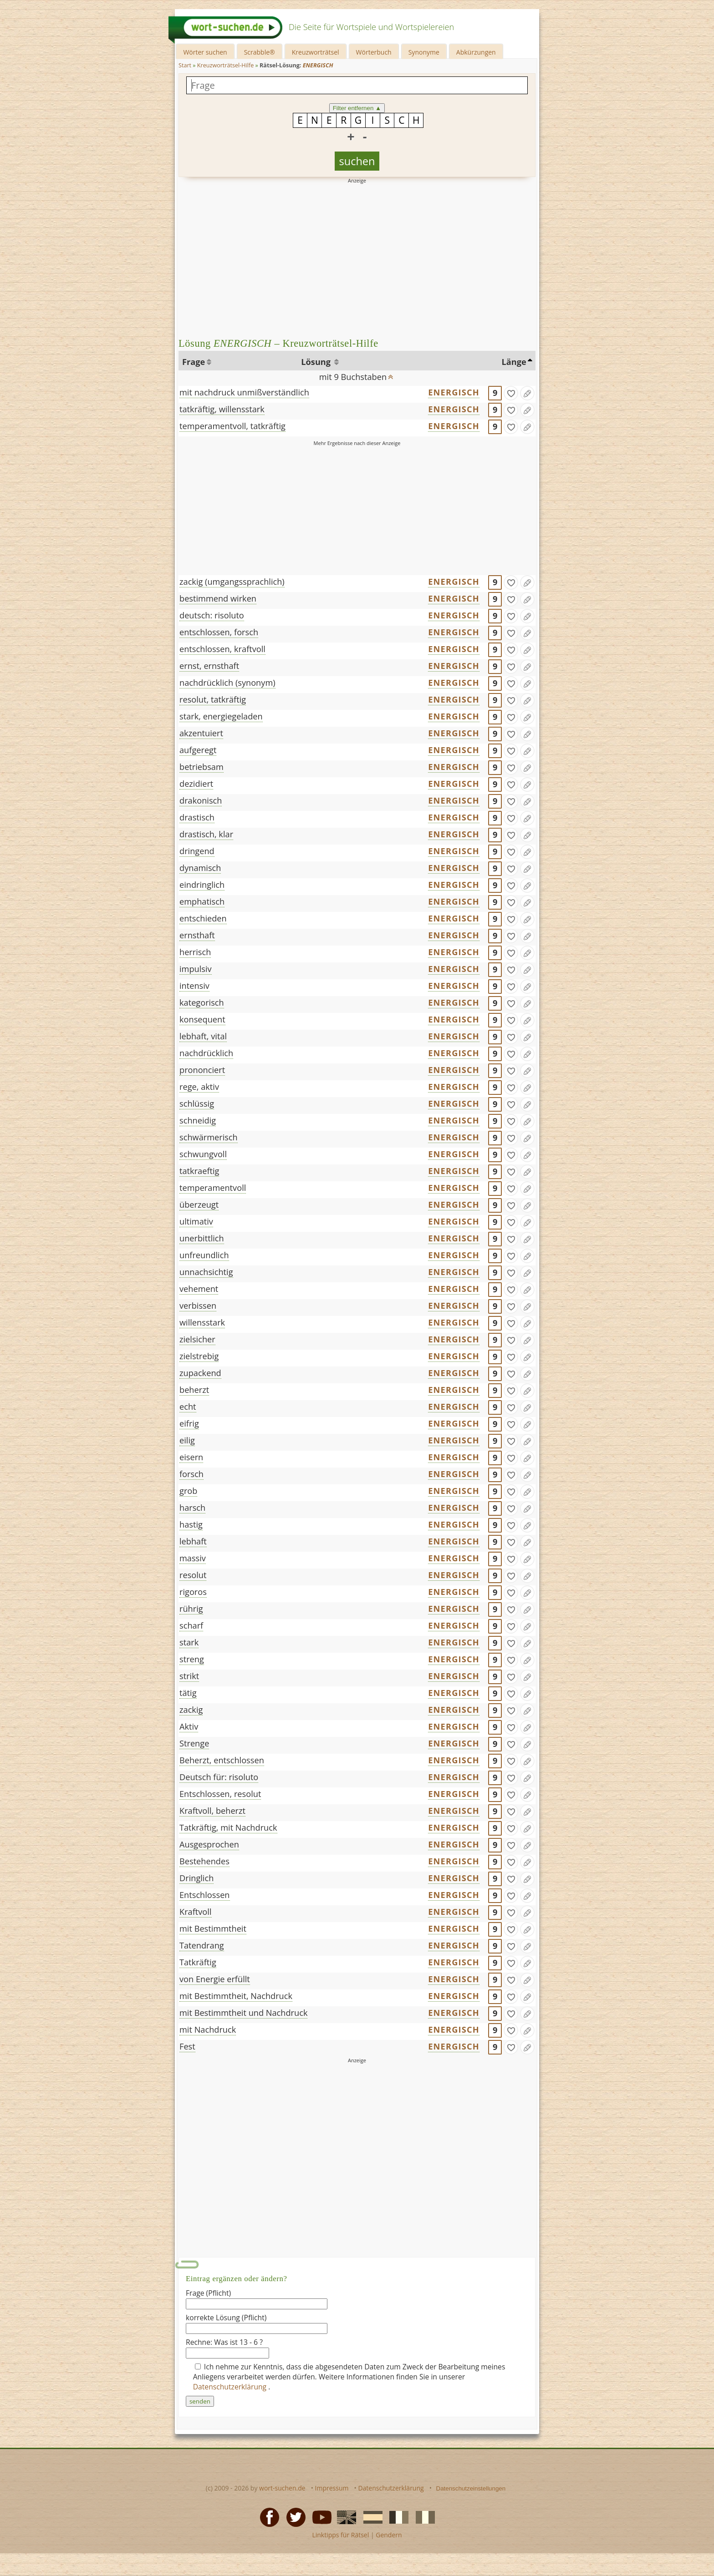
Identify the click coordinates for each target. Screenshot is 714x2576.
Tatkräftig (197, 1962)
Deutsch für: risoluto (218, 1776)
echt (187, 1406)
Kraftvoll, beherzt (212, 1810)
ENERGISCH (453, 392)
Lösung (316, 361)
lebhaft (193, 1541)
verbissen (197, 1305)
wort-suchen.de (282, 2488)
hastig (191, 1524)
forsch (191, 1473)
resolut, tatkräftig (212, 699)
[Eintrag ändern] (527, 393)
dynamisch (200, 867)
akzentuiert (201, 733)
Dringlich (196, 1878)
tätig (188, 1692)
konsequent (202, 1019)
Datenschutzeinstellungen (471, 2488)
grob (188, 1490)
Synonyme (423, 52)
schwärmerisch (208, 1137)
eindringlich (201, 884)
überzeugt (199, 1204)
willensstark (202, 1322)
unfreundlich (204, 1255)
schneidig (197, 1120)
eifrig (189, 1423)
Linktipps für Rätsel (340, 2534)
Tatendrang (201, 1945)
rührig (191, 1608)
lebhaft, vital (203, 1036)
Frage (193, 361)
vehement (198, 1288)
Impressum (332, 2488)
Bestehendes (204, 1861)
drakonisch (200, 800)
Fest (187, 2046)
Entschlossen (204, 1894)
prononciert (202, 1069)
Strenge (194, 1743)
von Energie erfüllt (214, 1979)
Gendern (389, 2534)
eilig (187, 1440)
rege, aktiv (199, 1086)
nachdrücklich (206, 1053)
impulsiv (195, 968)
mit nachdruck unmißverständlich (244, 392)
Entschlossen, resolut (220, 1793)
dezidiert (196, 783)
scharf (191, 1625)
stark (189, 1642)
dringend (196, 850)
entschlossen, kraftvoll (222, 648)
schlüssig (196, 1103)
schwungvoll (203, 1154)
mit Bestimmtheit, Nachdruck (235, 1995)
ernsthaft (197, 935)
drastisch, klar (206, 834)
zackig (191, 1709)
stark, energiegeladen (221, 716)
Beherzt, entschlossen (221, 1760)
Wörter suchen (205, 52)
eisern (191, 1457)
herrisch (195, 951)
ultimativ (196, 1221)
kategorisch (201, 1002)
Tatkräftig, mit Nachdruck (228, 1827)
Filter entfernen (357, 108)
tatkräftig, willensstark (222, 409)
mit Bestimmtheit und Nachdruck (243, 2012)
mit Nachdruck (207, 2029)
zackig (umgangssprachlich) (232, 581)
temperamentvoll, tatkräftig (232, 425)
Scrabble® (259, 52)
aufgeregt (197, 749)
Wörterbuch (374, 52)
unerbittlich (201, 1238)
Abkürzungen (476, 52)
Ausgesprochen (209, 1844)
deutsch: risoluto (211, 615)
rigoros (193, 1591)
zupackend (200, 1372)
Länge (514, 361)
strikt (189, 1675)
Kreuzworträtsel (315, 52)
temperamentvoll (212, 1187)
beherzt (194, 1389)
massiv (192, 1558)
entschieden (203, 918)
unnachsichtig (206, 1271)
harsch (192, 1507)
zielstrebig (199, 1356)
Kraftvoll (195, 1911)
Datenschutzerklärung (231, 2387)
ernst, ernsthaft (209, 665)
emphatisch (201, 901)
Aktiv (188, 1726)
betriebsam (201, 766)
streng (191, 1659)
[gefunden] (511, 393)
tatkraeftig (199, 1170)
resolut (192, 1574)
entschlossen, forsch (218, 632)
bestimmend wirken (217, 598)
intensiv (194, 985)
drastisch (196, 817)
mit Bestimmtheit (212, 1928)
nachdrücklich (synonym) (227, 682)
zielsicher (197, 1339)
